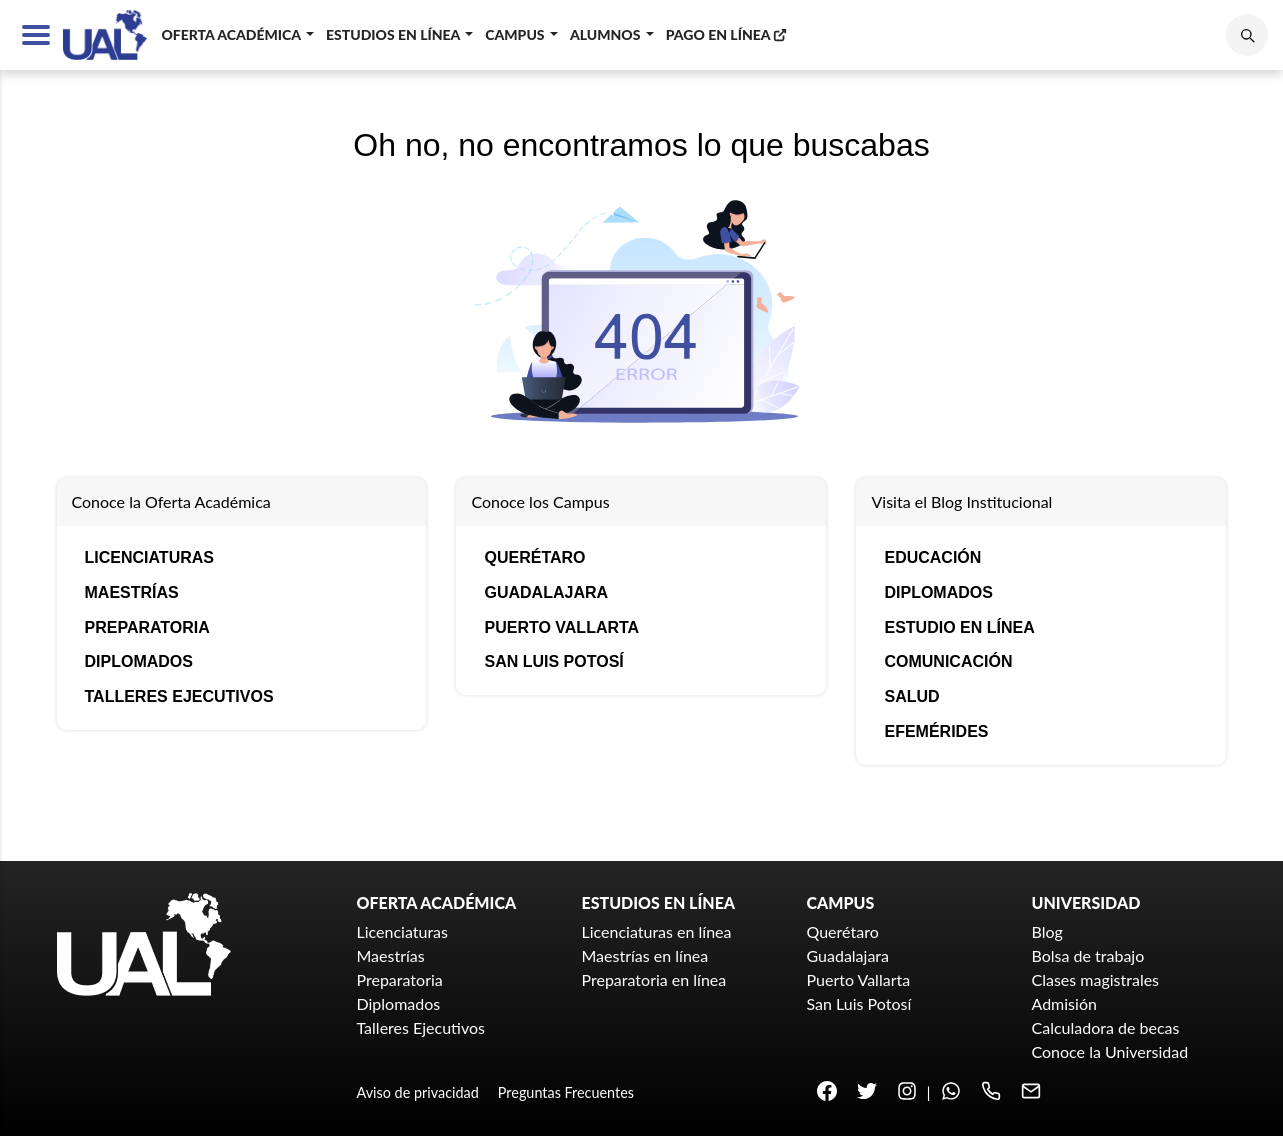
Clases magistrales (1096, 979)
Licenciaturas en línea (657, 931)
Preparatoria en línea (654, 979)
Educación (932, 557)
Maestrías (132, 592)
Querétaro (534, 557)
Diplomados (139, 661)
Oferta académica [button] (232, 34)
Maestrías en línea (645, 955)
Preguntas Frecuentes (566, 1092)
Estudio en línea (959, 627)
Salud (911, 696)
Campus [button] (516, 34)
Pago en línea (727, 34)
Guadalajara (546, 592)
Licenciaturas (149, 557)
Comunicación (948, 661)
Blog (1047, 931)
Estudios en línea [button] (394, 34)
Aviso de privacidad (418, 1092)
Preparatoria (147, 627)
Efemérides (936, 731)
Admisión (1064, 1003)
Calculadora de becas (1106, 1027)
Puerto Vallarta (561, 627)
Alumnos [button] (607, 34)
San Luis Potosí (553, 661)
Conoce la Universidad (1110, 1051)
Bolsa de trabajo (1088, 955)
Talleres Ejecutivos (179, 696)
